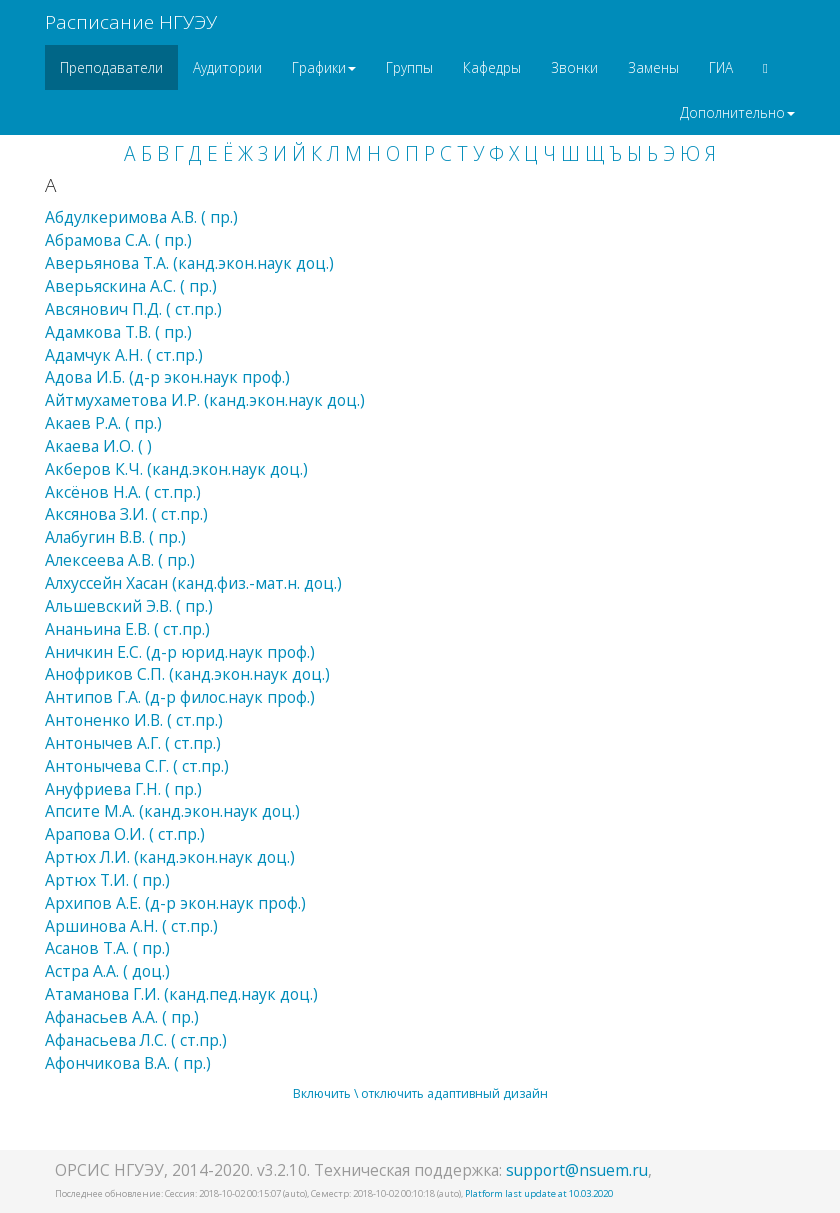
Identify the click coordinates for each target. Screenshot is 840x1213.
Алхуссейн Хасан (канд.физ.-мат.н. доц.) (193, 583)
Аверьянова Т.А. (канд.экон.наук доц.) (189, 263)
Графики (324, 67)
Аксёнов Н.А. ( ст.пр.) (123, 492)
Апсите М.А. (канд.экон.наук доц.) (172, 811)
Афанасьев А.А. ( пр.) (122, 1017)
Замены (653, 67)
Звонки (574, 67)
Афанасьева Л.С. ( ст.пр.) (136, 1040)
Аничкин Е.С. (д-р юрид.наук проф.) (180, 652)
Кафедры (492, 67)
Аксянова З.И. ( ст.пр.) (126, 514)
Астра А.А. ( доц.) (107, 971)
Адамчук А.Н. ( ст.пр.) (124, 355)
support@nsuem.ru (577, 1170)
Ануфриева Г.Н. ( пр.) (123, 789)
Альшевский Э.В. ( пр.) (129, 606)
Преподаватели (111, 67)
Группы (409, 67)
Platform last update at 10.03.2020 (539, 1193)
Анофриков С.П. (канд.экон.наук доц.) (187, 674)
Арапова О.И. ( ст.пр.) (125, 834)
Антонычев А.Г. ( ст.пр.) (133, 743)
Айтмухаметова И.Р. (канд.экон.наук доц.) (205, 400)
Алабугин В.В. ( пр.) (115, 537)
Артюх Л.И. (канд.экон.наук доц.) (170, 857)
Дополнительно (737, 112)
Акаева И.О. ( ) (98, 446)
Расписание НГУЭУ (131, 22)
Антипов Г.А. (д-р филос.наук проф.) (180, 697)
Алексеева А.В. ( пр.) (120, 560)
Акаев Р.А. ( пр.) (103, 423)
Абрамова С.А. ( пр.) (118, 240)
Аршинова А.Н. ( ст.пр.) (131, 926)
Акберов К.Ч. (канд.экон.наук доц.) (176, 469)
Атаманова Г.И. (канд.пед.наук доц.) (181, 994)
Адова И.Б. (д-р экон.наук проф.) (167, 377)
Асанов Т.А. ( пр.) (107, 948)
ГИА (721, 67)
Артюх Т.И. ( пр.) (107, 880)
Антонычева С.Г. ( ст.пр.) (137, 766)
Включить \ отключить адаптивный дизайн (420, 1093)
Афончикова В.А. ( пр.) (128, 1063)
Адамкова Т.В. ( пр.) (118, 332)
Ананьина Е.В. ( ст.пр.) (127, 629)
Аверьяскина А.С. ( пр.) (131, 286)
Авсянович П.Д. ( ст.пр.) (133, 309)
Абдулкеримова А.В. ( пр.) (141, 217)
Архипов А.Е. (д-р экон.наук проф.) (175, 903)
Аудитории (227, 67)
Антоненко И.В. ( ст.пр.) (134, 720)
